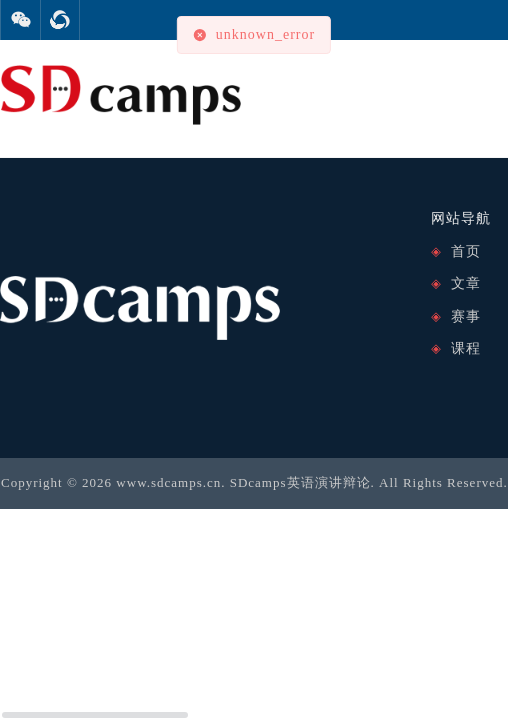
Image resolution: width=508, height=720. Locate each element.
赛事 (466, 316)
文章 (466, 283)
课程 (466, 348)
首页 (466, 251)
